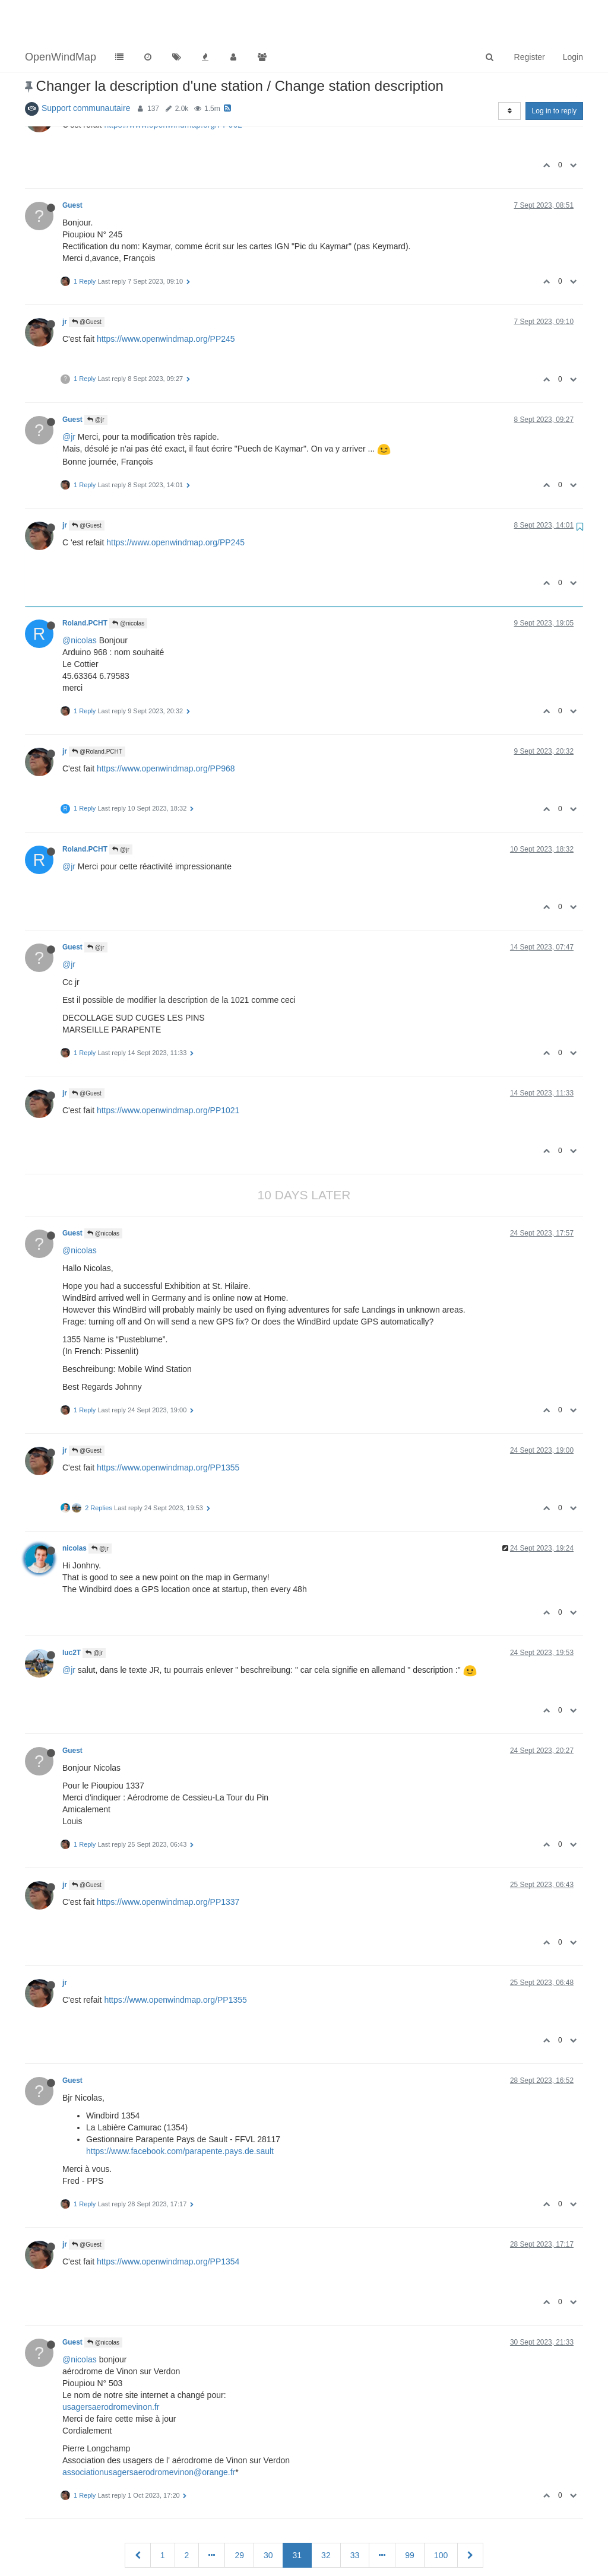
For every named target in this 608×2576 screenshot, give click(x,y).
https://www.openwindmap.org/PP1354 (168, 2219)
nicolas (74, 1506)
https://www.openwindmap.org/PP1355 (168, 1425)
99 (409, 2513)
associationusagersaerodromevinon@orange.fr (148, 2430)
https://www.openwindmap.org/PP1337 (168, 1859)
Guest (72, 163)
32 (326, 2513)
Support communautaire (86, 66)
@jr (95, 377)
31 (297, 2513)
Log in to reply (554, 69)
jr (64, 279)
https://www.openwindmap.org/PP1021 (168, 1068)
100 (441, 2513)
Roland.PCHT (84, 581)
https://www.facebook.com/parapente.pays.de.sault (180, 2109)
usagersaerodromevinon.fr (110, 2364)
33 (355, 2513)
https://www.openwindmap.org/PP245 (166, 296)
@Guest (87, 280)
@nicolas (128, 581)
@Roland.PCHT (97, 709)
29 (239, 2513)
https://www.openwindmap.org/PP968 (166, 726)
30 (268, 2513)
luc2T (71, 1610)
